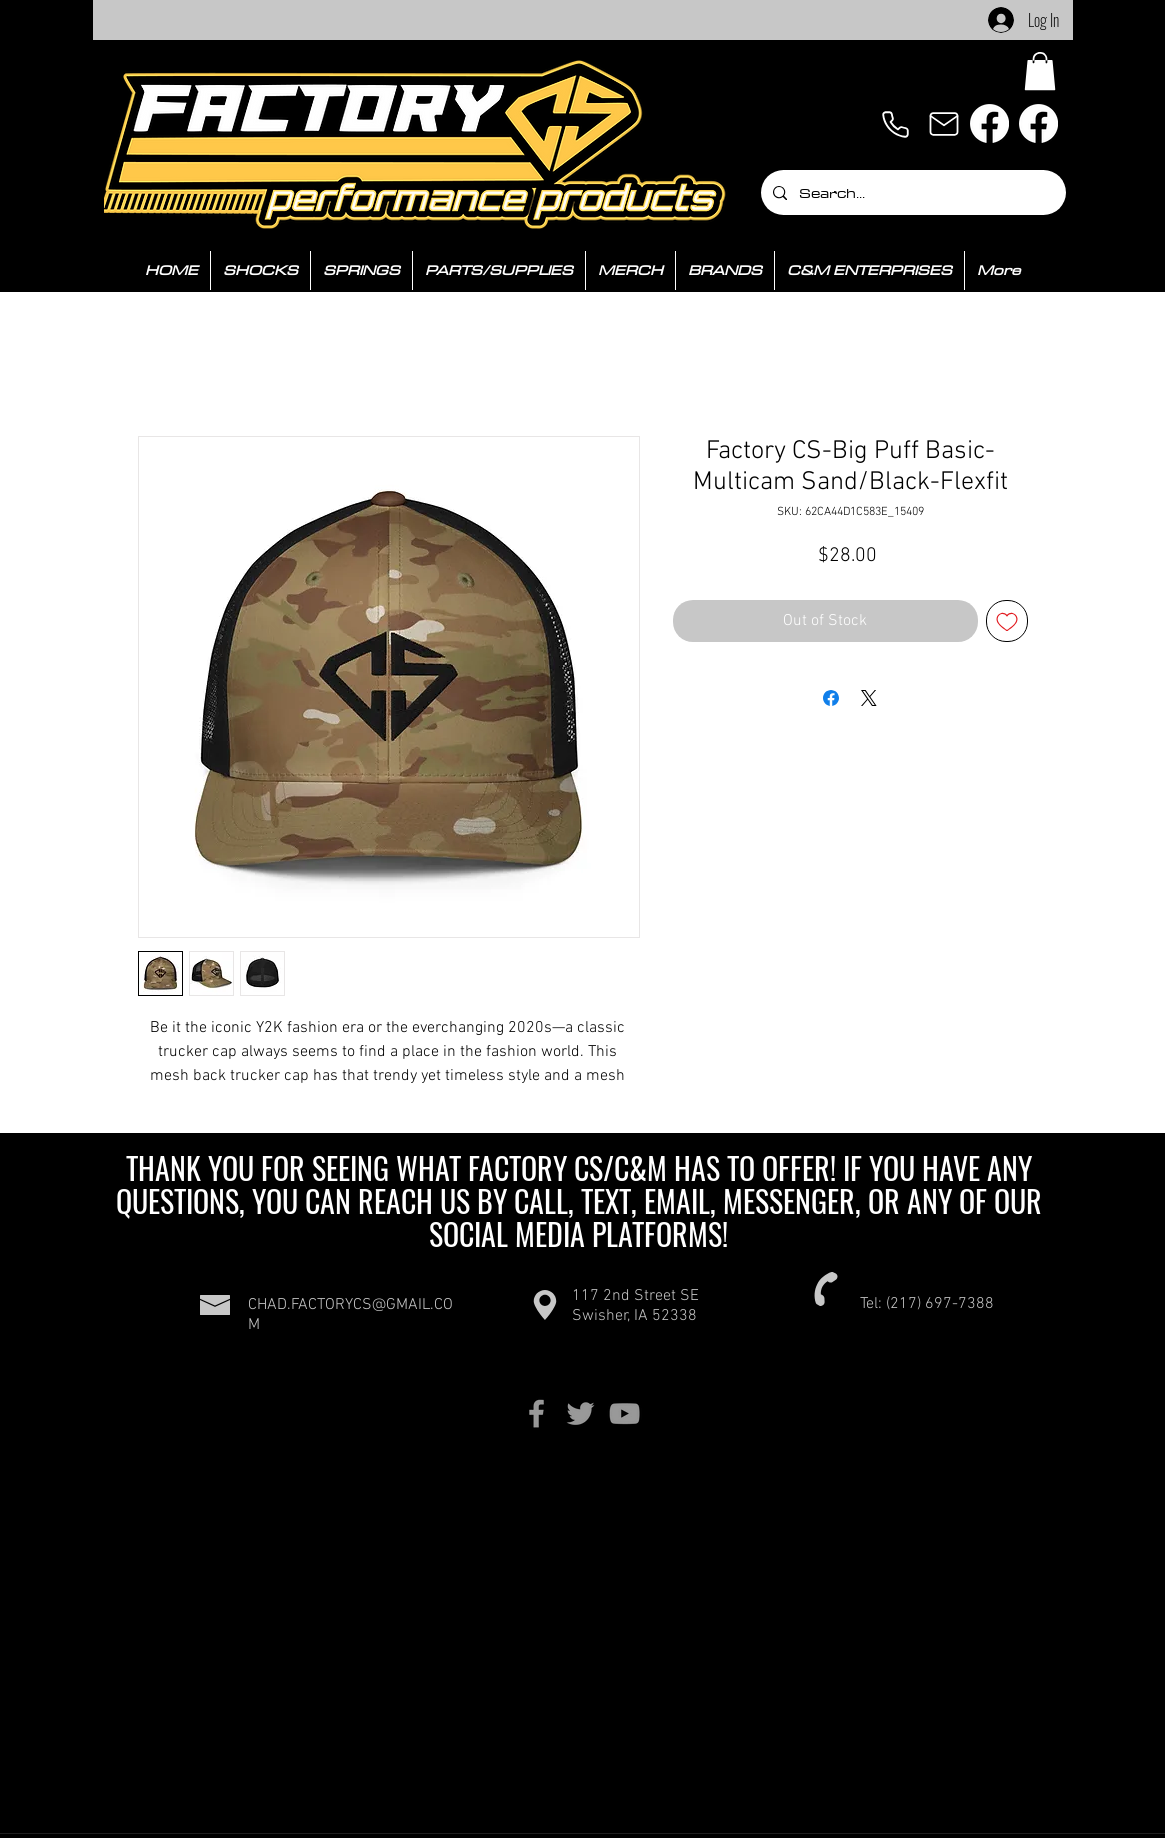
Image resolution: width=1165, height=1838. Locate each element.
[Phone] (896, 124)
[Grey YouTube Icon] (624, 1413)
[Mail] (944, 124)
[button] (1040, 71)
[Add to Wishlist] (1007, 621)
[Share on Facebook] (831, 698)
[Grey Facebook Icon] (536, 1413)
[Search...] (911, 192)
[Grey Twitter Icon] (580, 1413)
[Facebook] (989, 123)
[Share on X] (869, 698)
